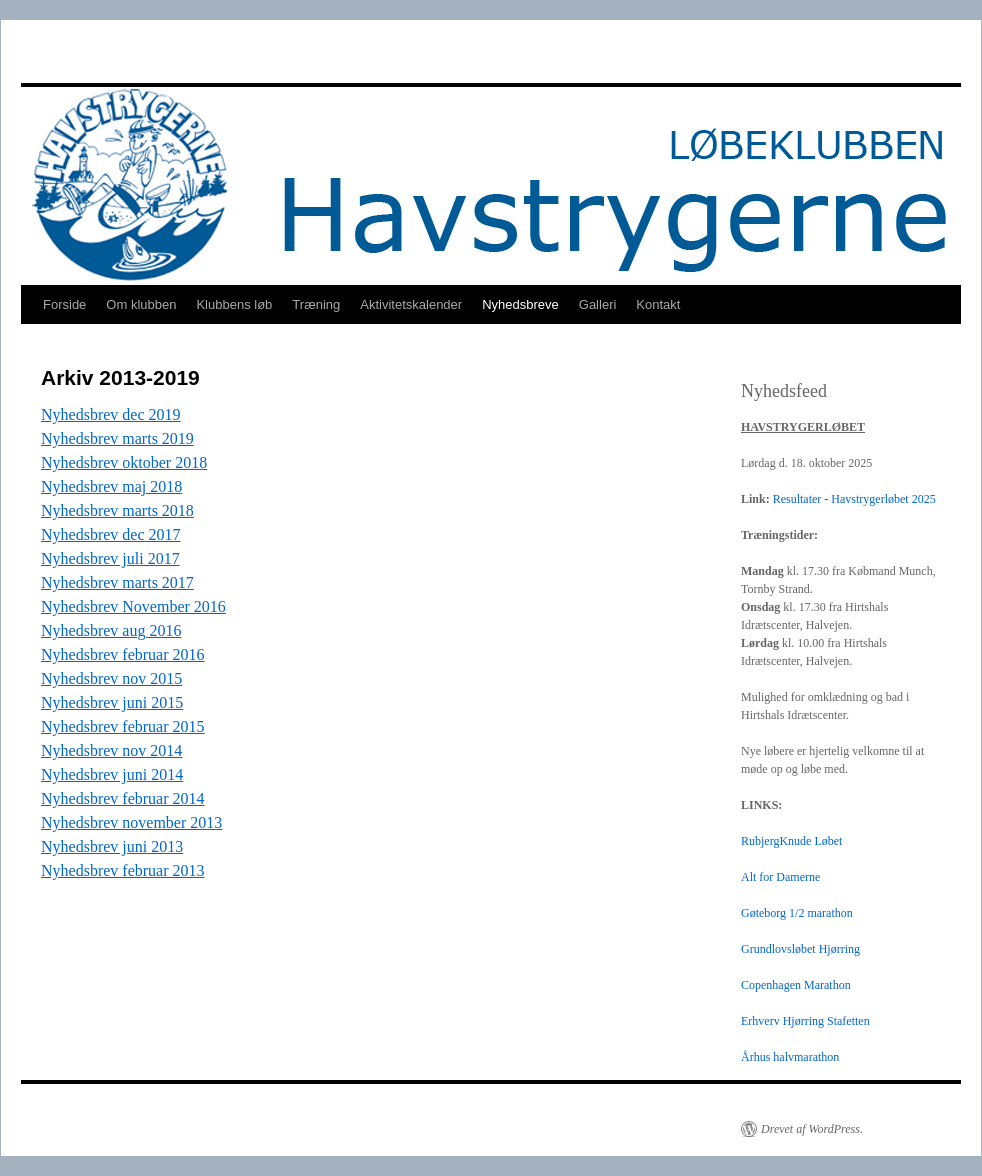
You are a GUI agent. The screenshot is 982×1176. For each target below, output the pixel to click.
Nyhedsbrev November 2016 (133, 606)
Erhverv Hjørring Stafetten (805, 1021)
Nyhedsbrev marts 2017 (117, 582)
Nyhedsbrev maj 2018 (111, 486)
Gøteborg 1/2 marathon (797, 913)
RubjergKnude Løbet (791, 841)
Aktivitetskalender (411, 304)
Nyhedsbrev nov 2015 (111, 678)
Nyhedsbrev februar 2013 (123, 870)
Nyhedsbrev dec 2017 (111, 534)
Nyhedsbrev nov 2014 (111, 750)
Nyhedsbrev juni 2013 (112, 846)
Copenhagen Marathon (796, 985)
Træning (316, 304)
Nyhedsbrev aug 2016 (111, 630)
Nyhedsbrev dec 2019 (111, 414)
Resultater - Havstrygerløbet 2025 (854, 499)
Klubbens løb (234, 304)
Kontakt (658, 304)
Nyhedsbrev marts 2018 (117, 510)
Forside (64, 304)
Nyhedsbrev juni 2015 (112, 702)
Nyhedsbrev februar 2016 (123, 654)
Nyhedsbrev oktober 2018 (124, 462)
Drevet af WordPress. (812, 1129)
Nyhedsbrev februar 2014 (123, 798)
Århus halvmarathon (790, 1057)
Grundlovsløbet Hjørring (800, 949)
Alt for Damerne (780, 877)
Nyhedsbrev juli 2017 (110, 558)
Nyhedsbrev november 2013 (131, 822)
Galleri (598, 304)
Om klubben (141, 304)
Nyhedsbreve (520, 304)
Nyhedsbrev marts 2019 (117, 438)
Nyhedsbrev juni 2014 (112, 774)
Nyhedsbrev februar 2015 (123, 726)
